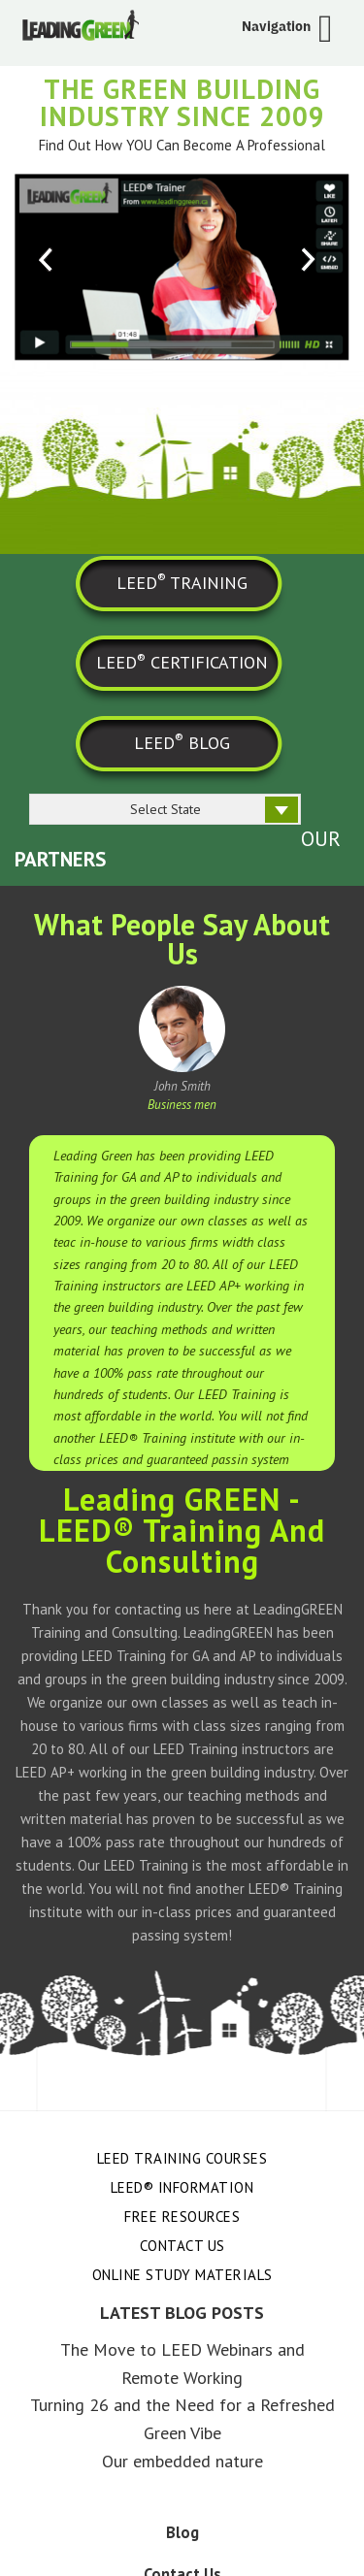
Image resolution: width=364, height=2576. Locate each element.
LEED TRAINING (182, 581)
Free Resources (182, 2216)
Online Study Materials (182, 2275)
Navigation (276, 26)
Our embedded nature (182, 2461)
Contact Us (182, 2245)
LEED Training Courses (182, 2158)
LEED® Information (182, 2187)
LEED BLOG (182, 741)
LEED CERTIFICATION (182, 661)
